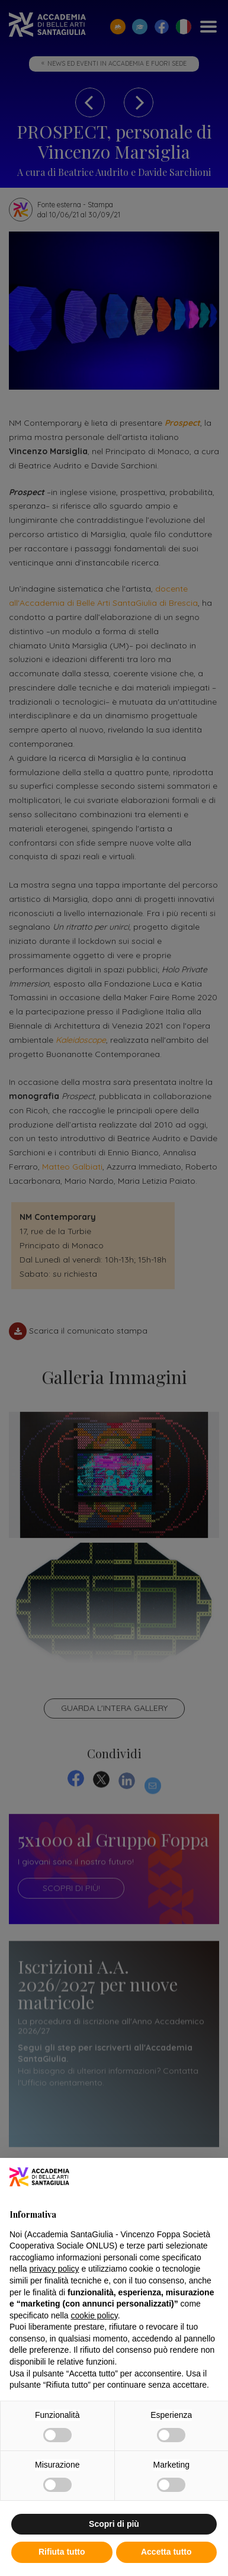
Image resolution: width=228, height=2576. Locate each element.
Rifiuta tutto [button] (61, 2551)
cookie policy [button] (94, 2315)
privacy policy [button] (54, 2268)
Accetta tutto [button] (166, 2551)
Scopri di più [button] (114, 2524)
